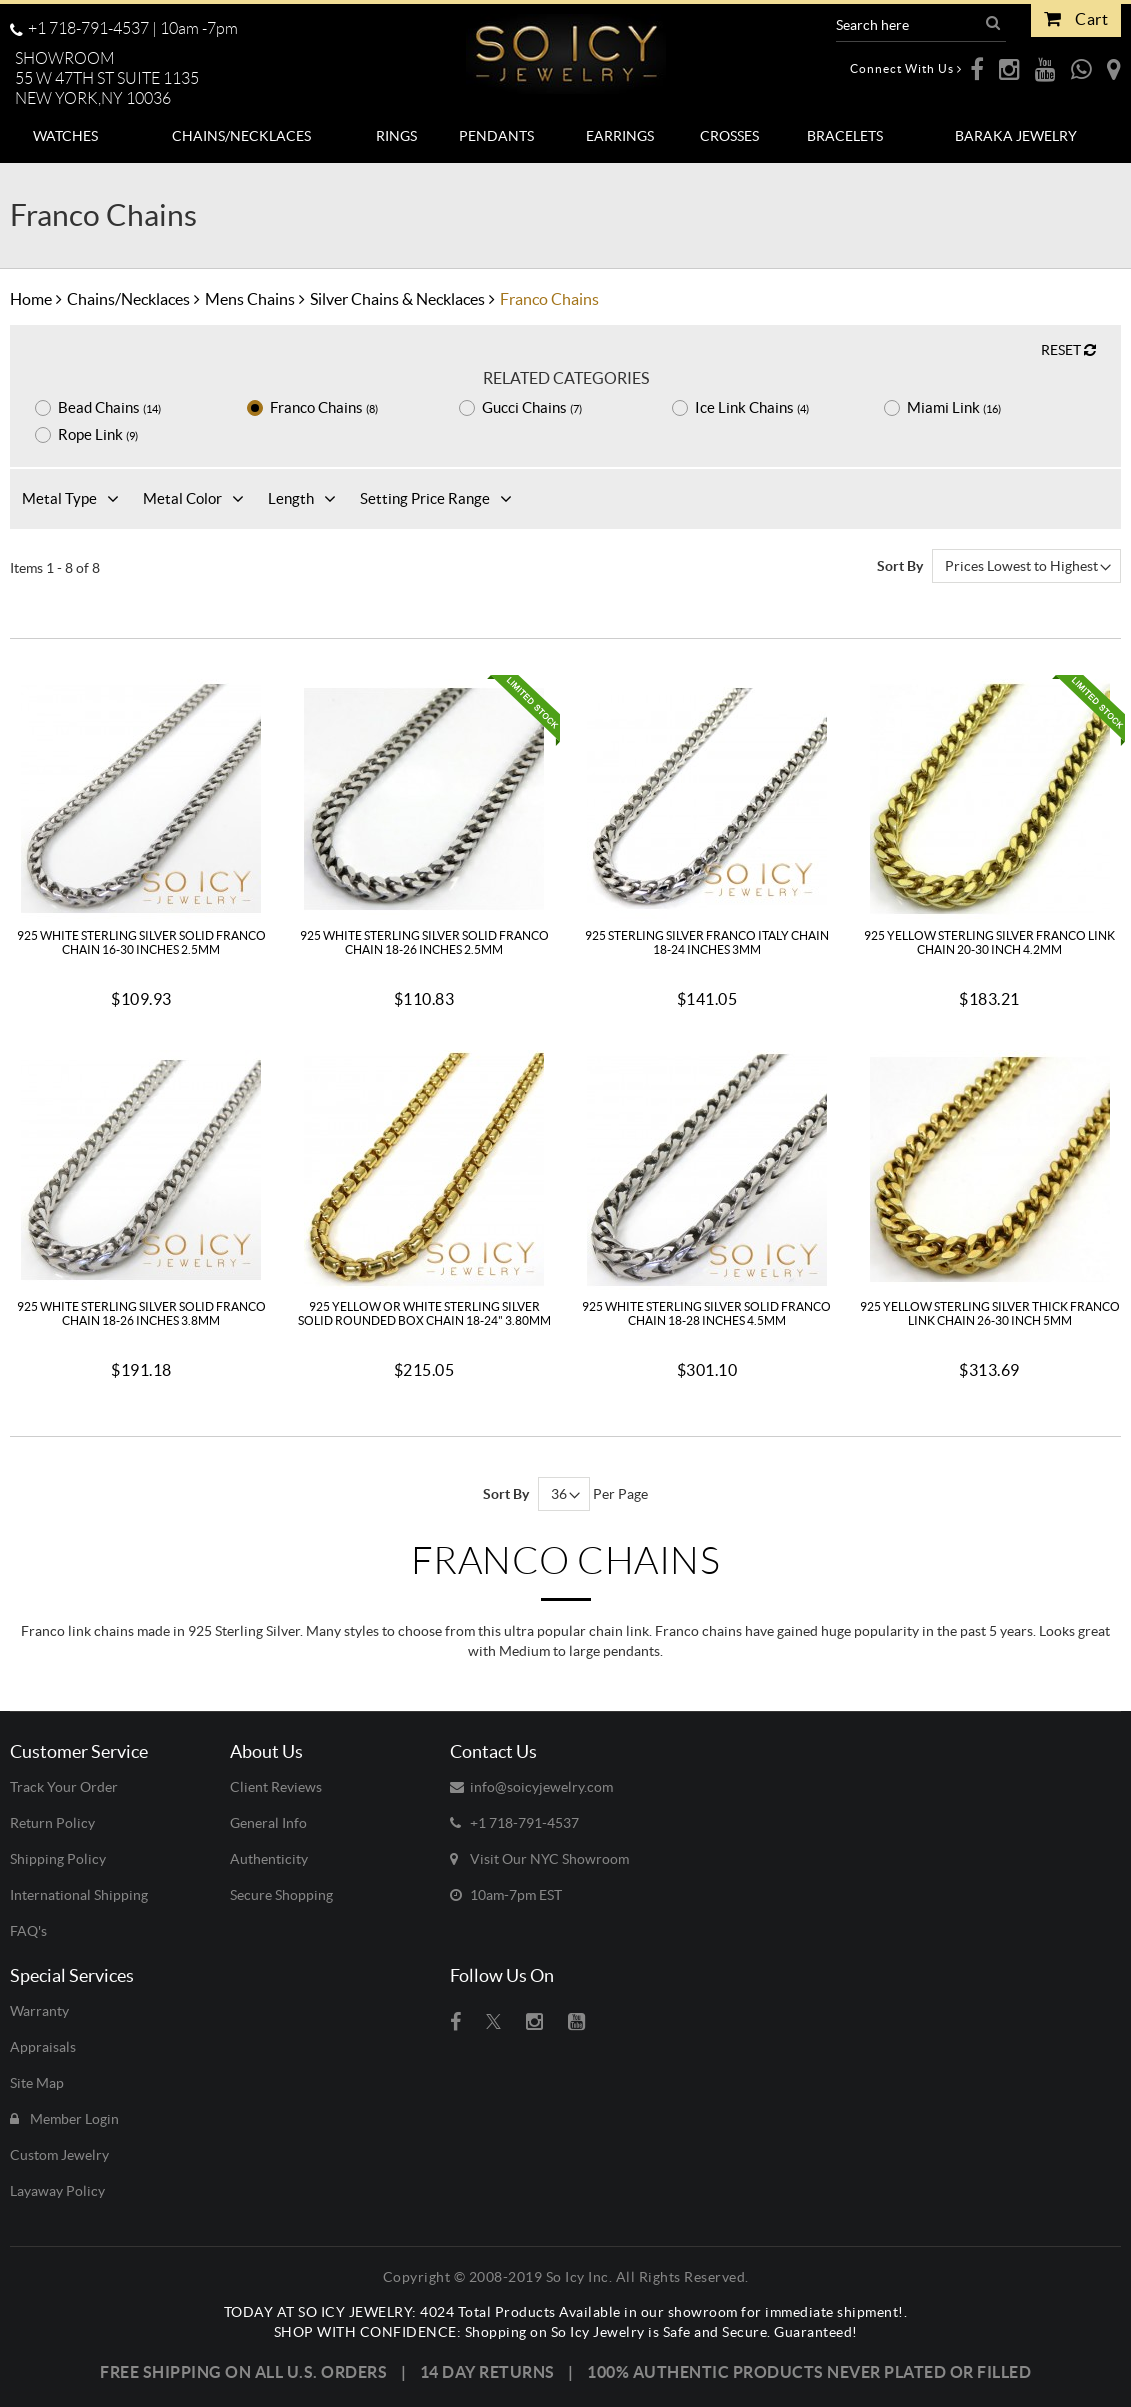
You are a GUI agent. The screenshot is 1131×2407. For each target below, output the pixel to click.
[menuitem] (66, 136)
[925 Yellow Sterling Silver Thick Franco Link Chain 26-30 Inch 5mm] (990, 1168)
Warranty (39, 2011)
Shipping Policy (58, 1859)
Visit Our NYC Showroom (539, 1859)
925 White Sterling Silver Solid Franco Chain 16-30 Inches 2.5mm (141, 942)
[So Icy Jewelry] (566, 46)
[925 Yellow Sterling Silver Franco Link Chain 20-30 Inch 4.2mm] (990, 797)
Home (31, 299)
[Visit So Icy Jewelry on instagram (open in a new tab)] (534, 2022)
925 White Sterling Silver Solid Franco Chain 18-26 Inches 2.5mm (424, 942)
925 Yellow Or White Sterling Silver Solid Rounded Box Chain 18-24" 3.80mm (424, 1313)
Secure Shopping (281, 1895)
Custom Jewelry (59, 2155)
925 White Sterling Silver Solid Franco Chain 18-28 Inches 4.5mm (706, 1313)
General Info (268, 1823)
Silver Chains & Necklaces (397, 299)
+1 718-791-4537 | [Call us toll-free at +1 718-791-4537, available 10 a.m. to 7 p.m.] (124, 28)
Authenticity (269, 1859)
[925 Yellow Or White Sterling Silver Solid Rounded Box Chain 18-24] (424, 1168)
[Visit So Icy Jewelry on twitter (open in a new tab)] (493, 2022)
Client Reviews (276, 1787)
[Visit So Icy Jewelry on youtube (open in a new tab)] (576, 2022)
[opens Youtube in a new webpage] (1045, 69)
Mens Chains (250, 299)
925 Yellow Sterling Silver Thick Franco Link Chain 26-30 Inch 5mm (990, 1313)
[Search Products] (908, 25)
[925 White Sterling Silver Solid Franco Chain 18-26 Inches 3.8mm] (141, 1168)
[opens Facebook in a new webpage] (977, 69)
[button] (115, 79)
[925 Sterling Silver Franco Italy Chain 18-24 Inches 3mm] (707, 797)
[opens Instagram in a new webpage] (1009, 69)
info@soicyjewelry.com (531, 1787)
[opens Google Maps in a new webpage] (1114, 69)
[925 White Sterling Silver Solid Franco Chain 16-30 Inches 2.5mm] (141, 797)
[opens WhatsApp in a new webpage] (1081, 69)
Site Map (37, 2083)
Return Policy (52, 1823)
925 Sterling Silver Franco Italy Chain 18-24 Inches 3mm (707, 942)
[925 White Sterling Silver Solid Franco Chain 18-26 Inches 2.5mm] (424, 797)
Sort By (900, 566)
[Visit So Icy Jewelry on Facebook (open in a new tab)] (455, 2022)
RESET (1068, 350)
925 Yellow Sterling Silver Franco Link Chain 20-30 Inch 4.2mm (989, 942)
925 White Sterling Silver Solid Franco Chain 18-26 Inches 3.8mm (141, 1313)
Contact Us (493, 1751)
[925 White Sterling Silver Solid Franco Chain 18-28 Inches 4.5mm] (707, 1168)
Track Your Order (64, 1787)
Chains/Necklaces (128, 299)
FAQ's (28, 1931)
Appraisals (43, 2047)
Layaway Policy (57, 2191)
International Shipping (79, 1895)
